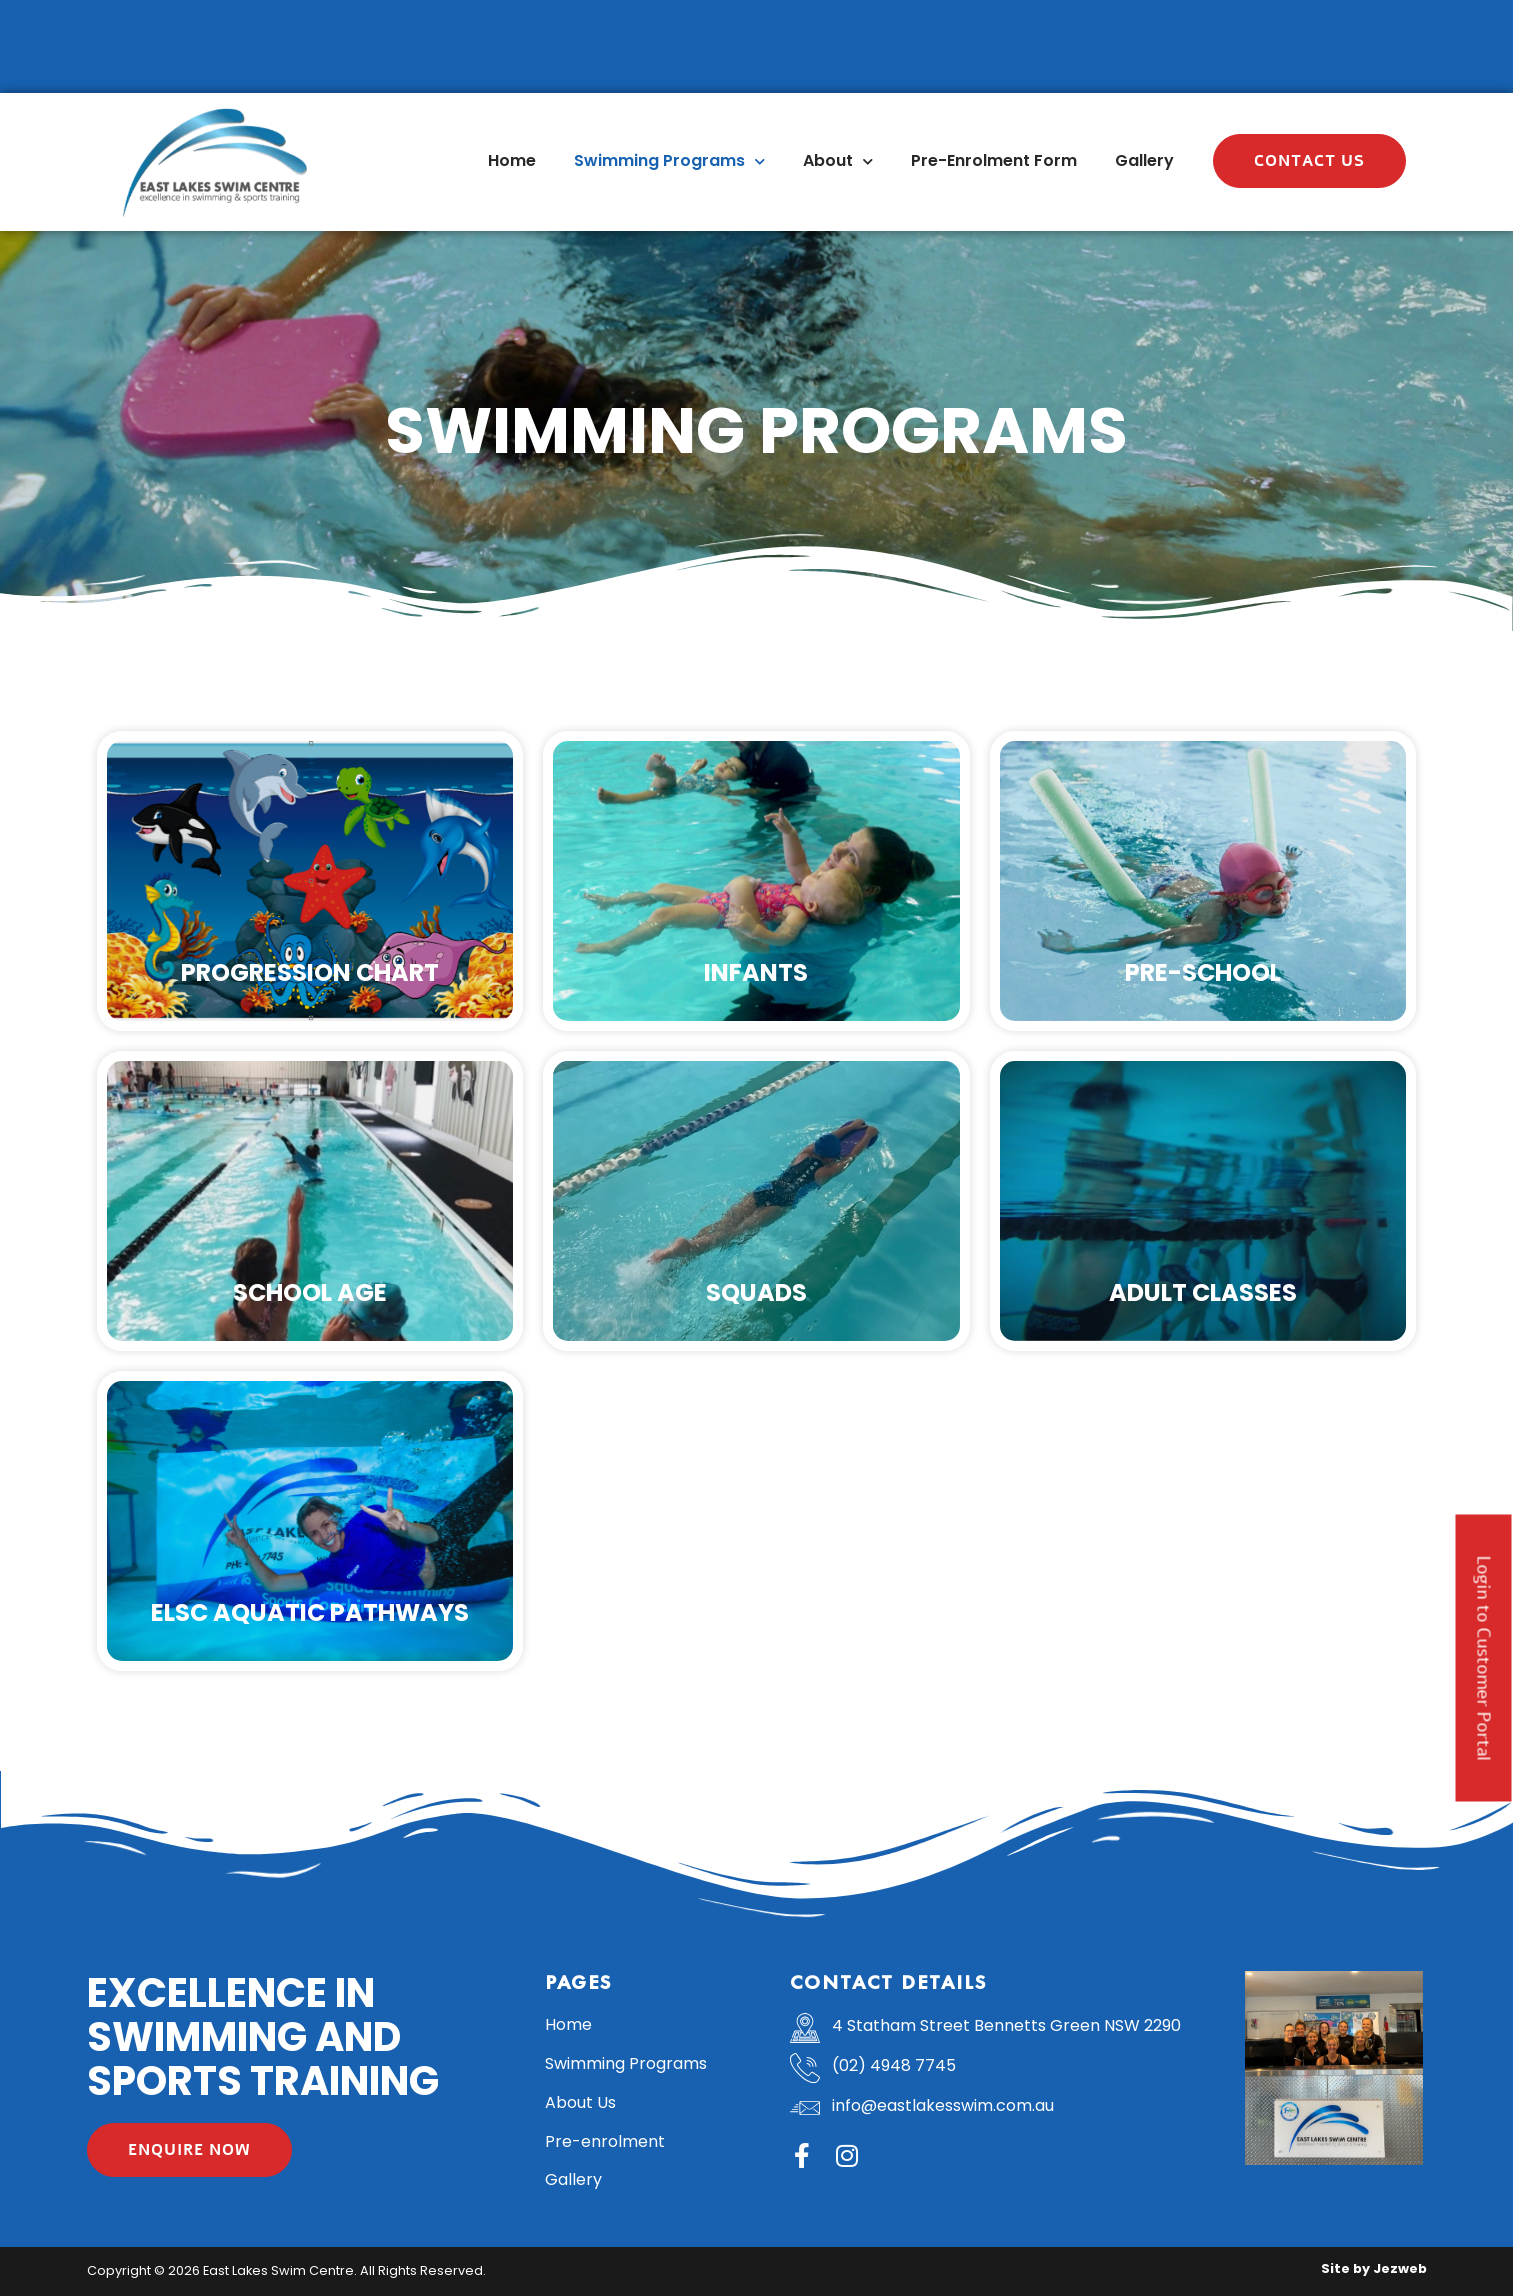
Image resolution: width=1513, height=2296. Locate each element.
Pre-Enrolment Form (994, 160)
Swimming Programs (669, 161)
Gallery (1144, 160)
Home (512, 160)
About (838, 161)
